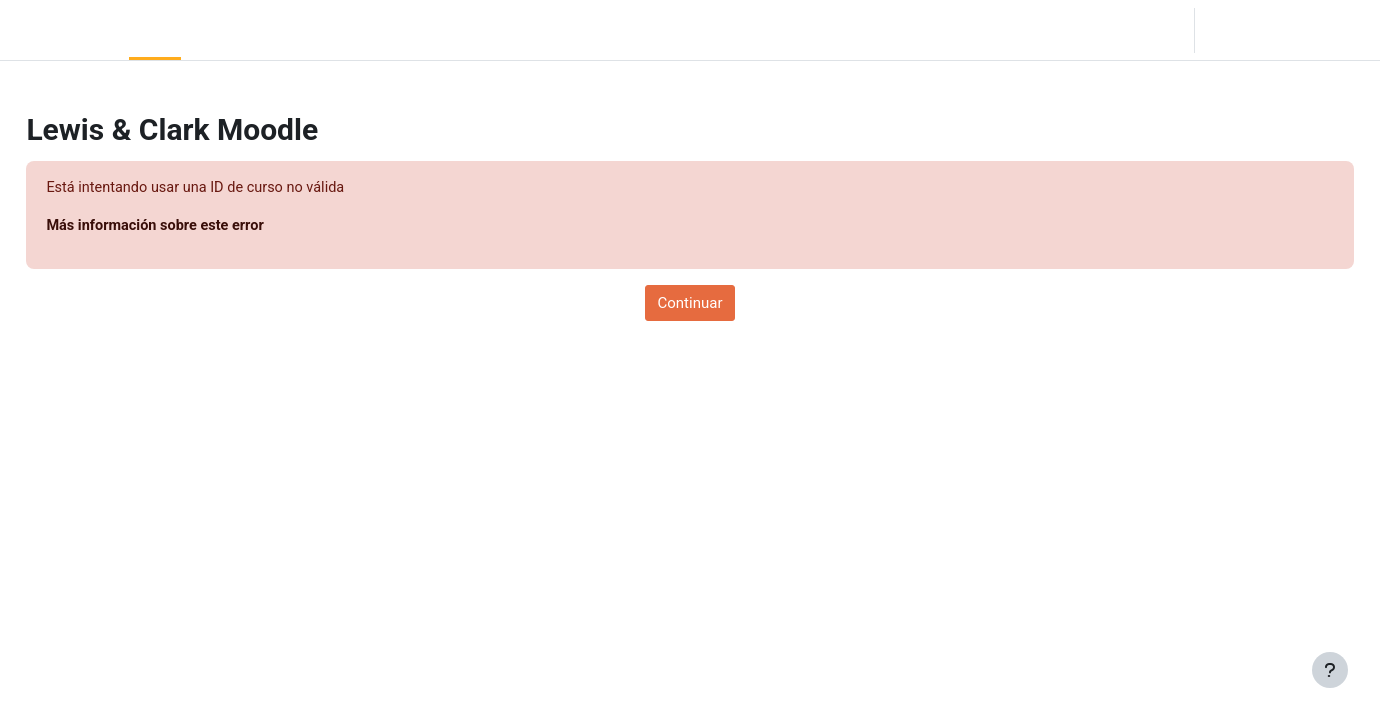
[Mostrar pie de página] (1330, 670)
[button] (1074, 30)
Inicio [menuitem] (155, 30)
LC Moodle (60, 30)
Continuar (690, 304)
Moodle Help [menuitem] (369, 30)
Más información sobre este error (203, 227)
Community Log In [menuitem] (250, 30)
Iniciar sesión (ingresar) (1285, 30)
